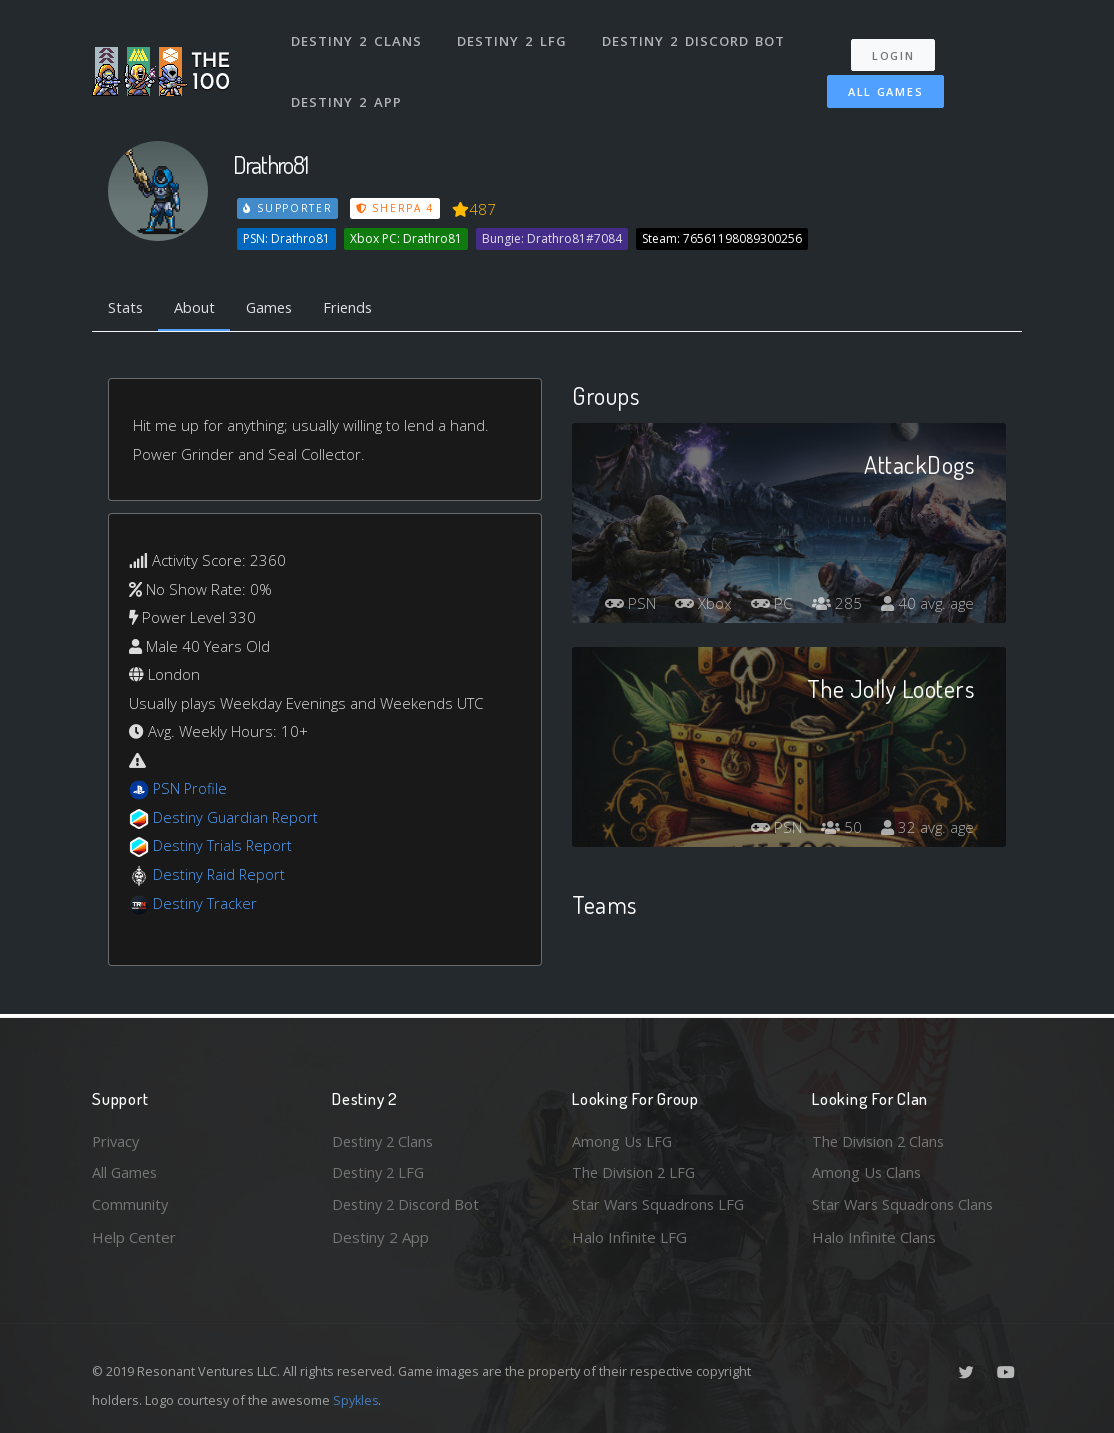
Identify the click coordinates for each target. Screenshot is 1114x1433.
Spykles (356, 1400)
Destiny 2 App (347, 94)
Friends (355, 308)
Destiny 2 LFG (511, 38)
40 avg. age (925, 604)
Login (893, 50)
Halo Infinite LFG (629, 1237)
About (196, 308)
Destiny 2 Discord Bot (692, 38)
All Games (885, 86)
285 (932, 568)
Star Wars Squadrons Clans (904, 1204)
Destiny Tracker (205, 904)
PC (865, 568)
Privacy (117, 1139)
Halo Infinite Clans (874, 1237)
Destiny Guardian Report (237, 818)
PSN (715, 568)
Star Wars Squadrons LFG (660, 1204)
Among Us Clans (867, 1172)
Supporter (288, 208)
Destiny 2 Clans (356, 38)
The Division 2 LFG (636, 1172)
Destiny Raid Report (220, 875)
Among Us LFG (623, 1139)
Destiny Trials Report (223, 847)
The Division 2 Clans (880, 1139)
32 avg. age (925, 828)
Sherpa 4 (395, 208)
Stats (126, 308)
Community (130, 1204)
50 (836, 828)
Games (273, 308)
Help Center (134, 1237)
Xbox (793, 568)
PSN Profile (191, 790)
